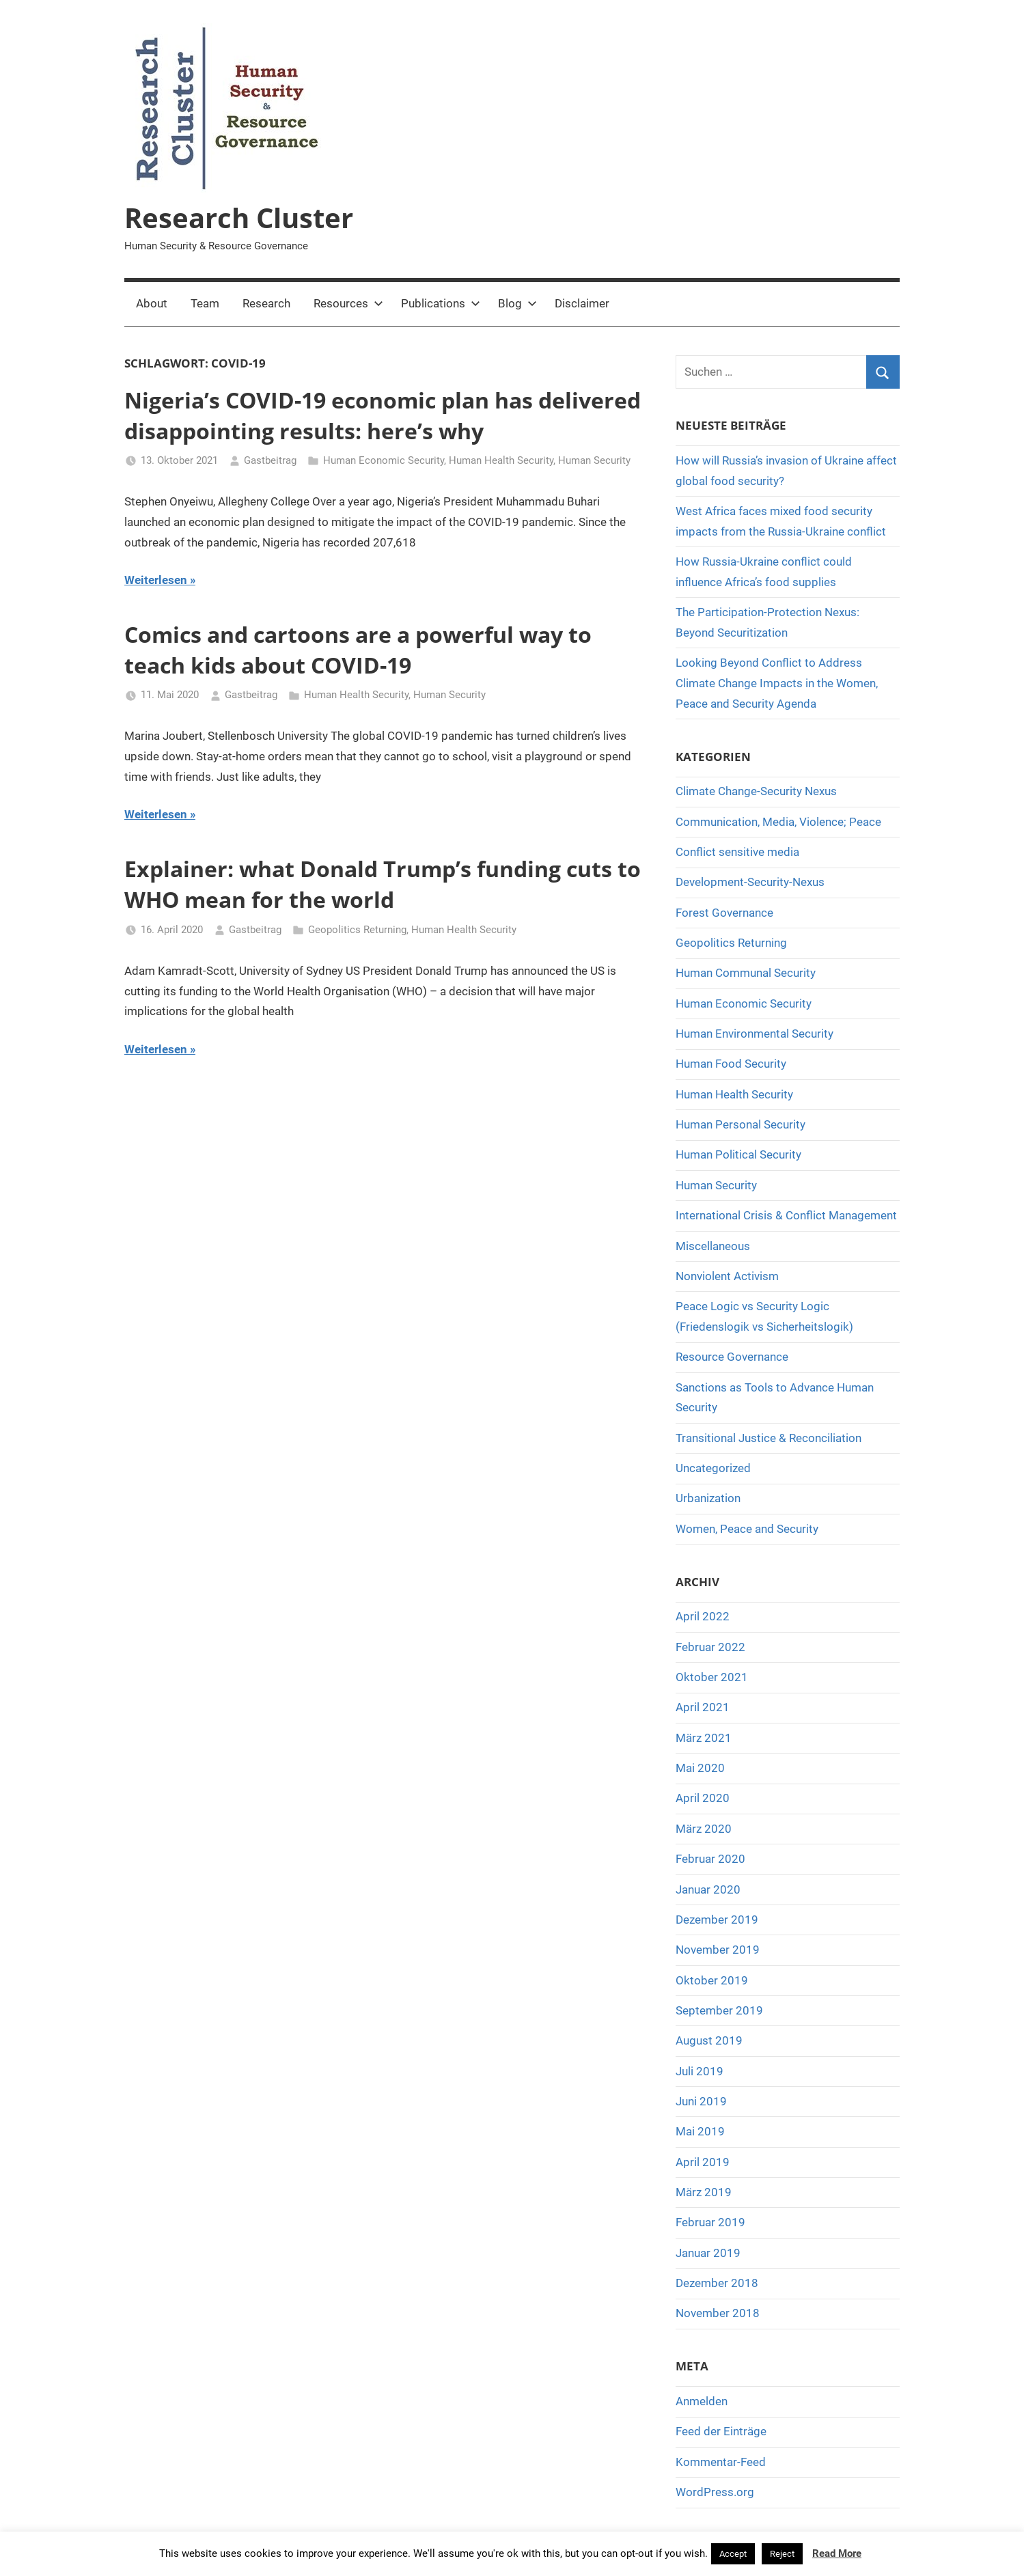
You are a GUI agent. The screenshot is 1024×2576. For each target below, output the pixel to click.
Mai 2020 (700, 1768)
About (151, 303)
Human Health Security (501, 460)
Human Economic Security (383, 460)
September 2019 (719, 2010)
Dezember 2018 (717, 2283)
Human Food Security (731, 1063)
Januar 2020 (708, 1889)
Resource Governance (732, 1356)
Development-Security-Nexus (750, 882)
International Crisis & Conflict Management (786, 1215)
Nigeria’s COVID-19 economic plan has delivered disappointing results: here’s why (382, 415)
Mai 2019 (700, 2131)
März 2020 (704, 1829)
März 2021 (704, 1738)
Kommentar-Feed (721, 2462)
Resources (348, 303)
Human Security (594, 460)
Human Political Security (738, 1154)
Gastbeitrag (270, 460)
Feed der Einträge (721, 2431)
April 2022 (703, 1616)
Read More (836, 2553)
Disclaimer (582, 303)
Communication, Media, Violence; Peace (778, 822)
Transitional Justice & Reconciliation (768, 1438)
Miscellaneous (713, 1246)
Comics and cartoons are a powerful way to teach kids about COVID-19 (358, 650)
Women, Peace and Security (747, 1529)
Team (205, 303)
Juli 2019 (699, 2071)
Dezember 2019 (717, 1919)
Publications (440, 303)
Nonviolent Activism (727, 1276)
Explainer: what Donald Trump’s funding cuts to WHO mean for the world (382, 884)
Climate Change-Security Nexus (756, 791)
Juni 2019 (701, 2101)
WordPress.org (715, 2492)
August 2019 (709, 2040)
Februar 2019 (710, 2222)
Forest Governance (724, 912)
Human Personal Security (740, 1124)
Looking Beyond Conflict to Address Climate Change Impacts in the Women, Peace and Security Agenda (777, 683)
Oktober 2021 (712, 1677)
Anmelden (702, 2401)
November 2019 (718, 1949)
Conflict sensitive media (737, 852)
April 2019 (703, 2162)
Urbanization (708, 1498)
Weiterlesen (155, 580)
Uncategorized (713, 1468)
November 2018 (718, 2313)
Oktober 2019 (712, 1980)
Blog (517, 303)
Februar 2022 (710, 1647)
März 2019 (704, 2192)
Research (266, 303)
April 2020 (703, 1798)
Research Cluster (238, 217)
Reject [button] (782, 2554)
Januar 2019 (708, 2253)
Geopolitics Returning (357, 930)
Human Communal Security (746, 973)
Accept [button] (733, 2554)
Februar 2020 (710, 1859)
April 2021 (703, 1707)
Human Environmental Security (754, 1033)
